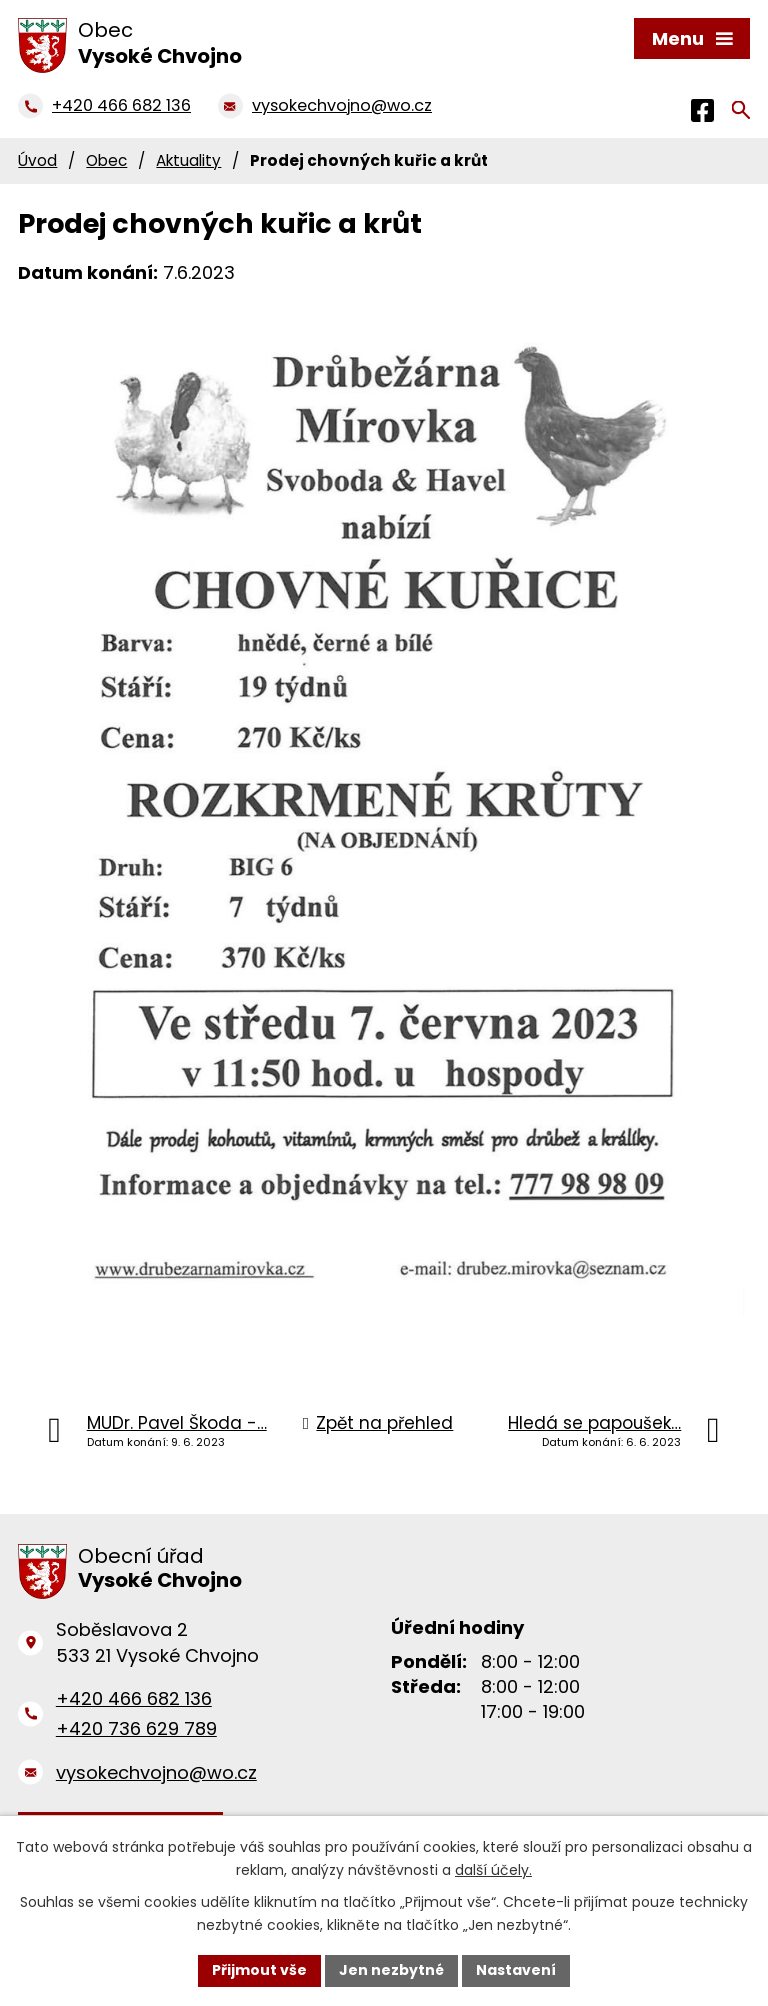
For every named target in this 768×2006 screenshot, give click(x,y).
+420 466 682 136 (134, 1698)
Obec (106, 160)
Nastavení (516, 1970)
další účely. (493, 1870)
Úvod (37, 160)
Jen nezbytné (391, 1970)
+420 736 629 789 (136, 1728)
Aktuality (188, 160)
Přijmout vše (259, 1970)
